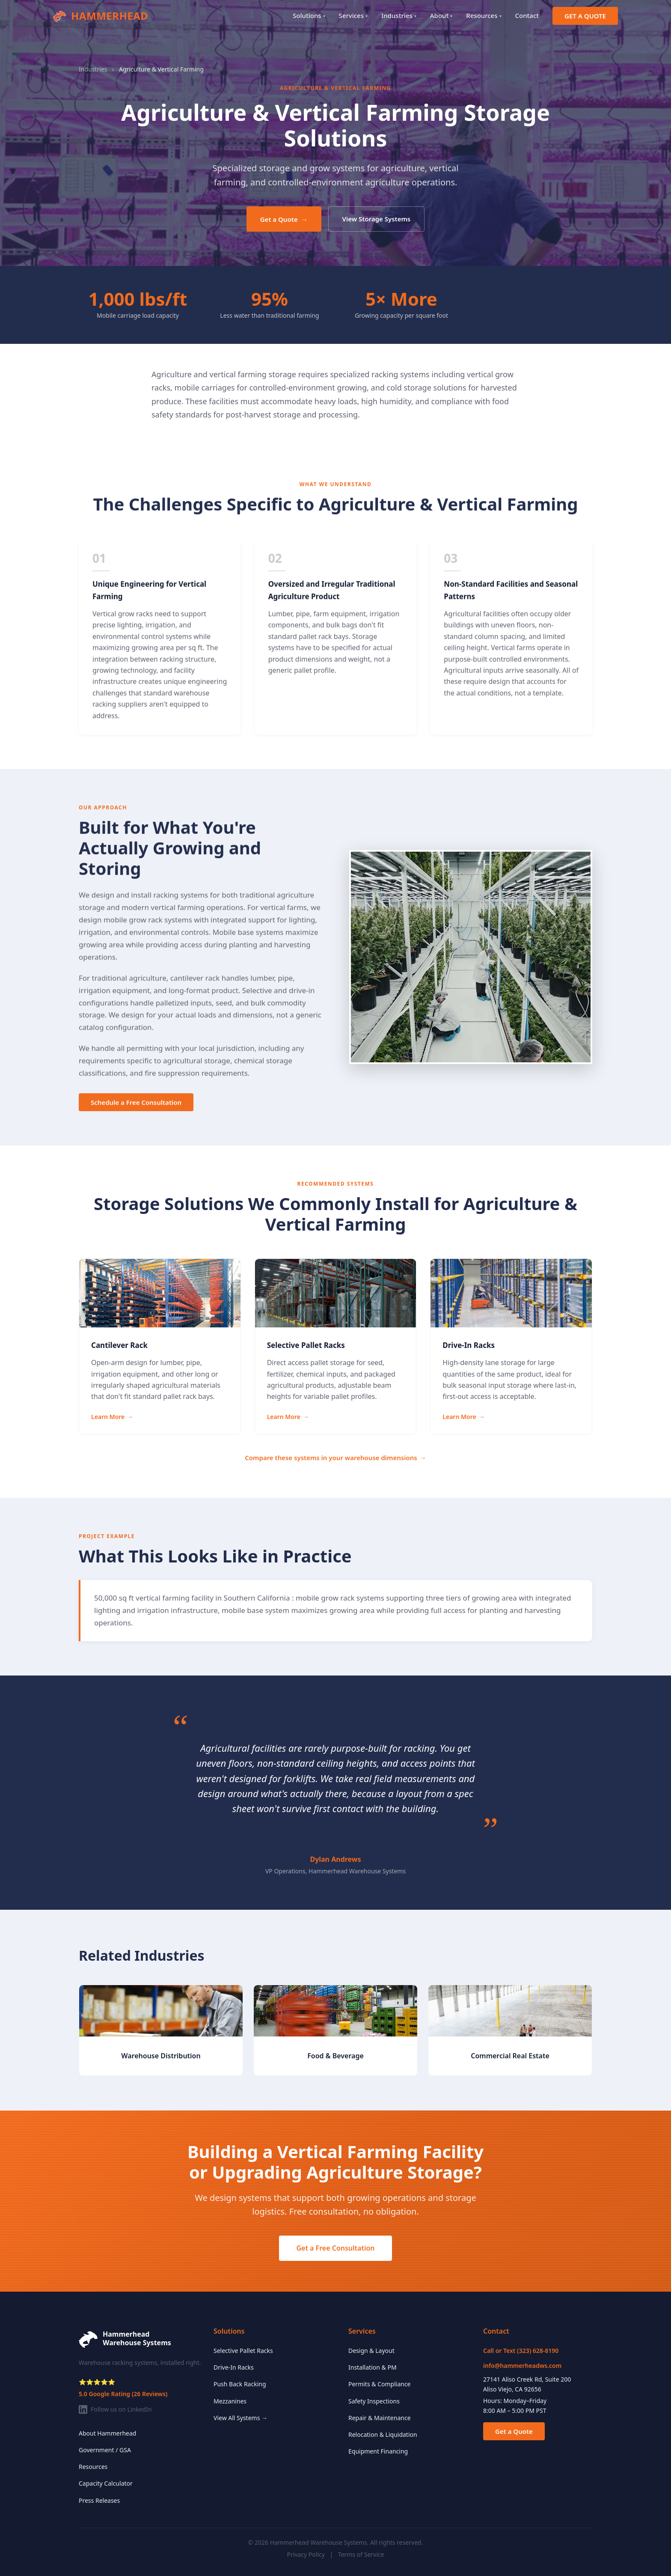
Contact (527, 15)
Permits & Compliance (379, 2384)
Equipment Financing (378, 2451)
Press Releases (99, 2500)
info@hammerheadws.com (522, 2365)
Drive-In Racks (234, 2367)
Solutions (309, 15)
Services (353, 15)
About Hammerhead (107, 2433)
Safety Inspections (374, 2401)
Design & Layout (371, 2350)
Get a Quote (284, 219)
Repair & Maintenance (379, 2418)
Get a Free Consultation (335, 2248)
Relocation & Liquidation (382, 2434)
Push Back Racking (240, 2384)
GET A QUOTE (585, 16)
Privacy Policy (306, 2554)
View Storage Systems (376, 219)
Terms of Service (361, 2554)
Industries (398, 15)
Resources (483, 15)
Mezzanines (230, 2401)
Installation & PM (372, 2367)
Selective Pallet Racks (243, 2350)
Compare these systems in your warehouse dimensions (335, 1458)
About (441, 15)
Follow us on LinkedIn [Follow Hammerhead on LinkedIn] (115, 2409)
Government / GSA (105, 2450)
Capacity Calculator (106, 2483)
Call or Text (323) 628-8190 (520, 2350)
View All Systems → (240, 2418)
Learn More (112, 1417)
